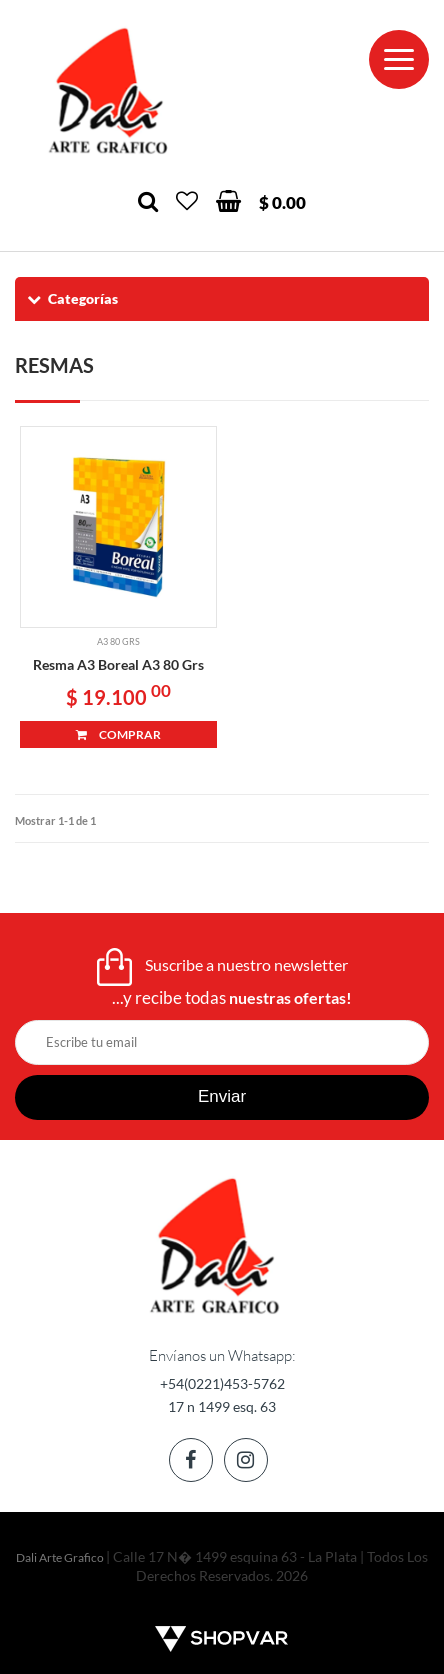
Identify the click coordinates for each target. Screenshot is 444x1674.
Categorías (71, 298)
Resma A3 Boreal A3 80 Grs (118, 664)
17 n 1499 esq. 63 (222, 1406)
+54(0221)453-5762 (222, 1383)
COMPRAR (118, 734)
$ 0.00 (282, 202)
